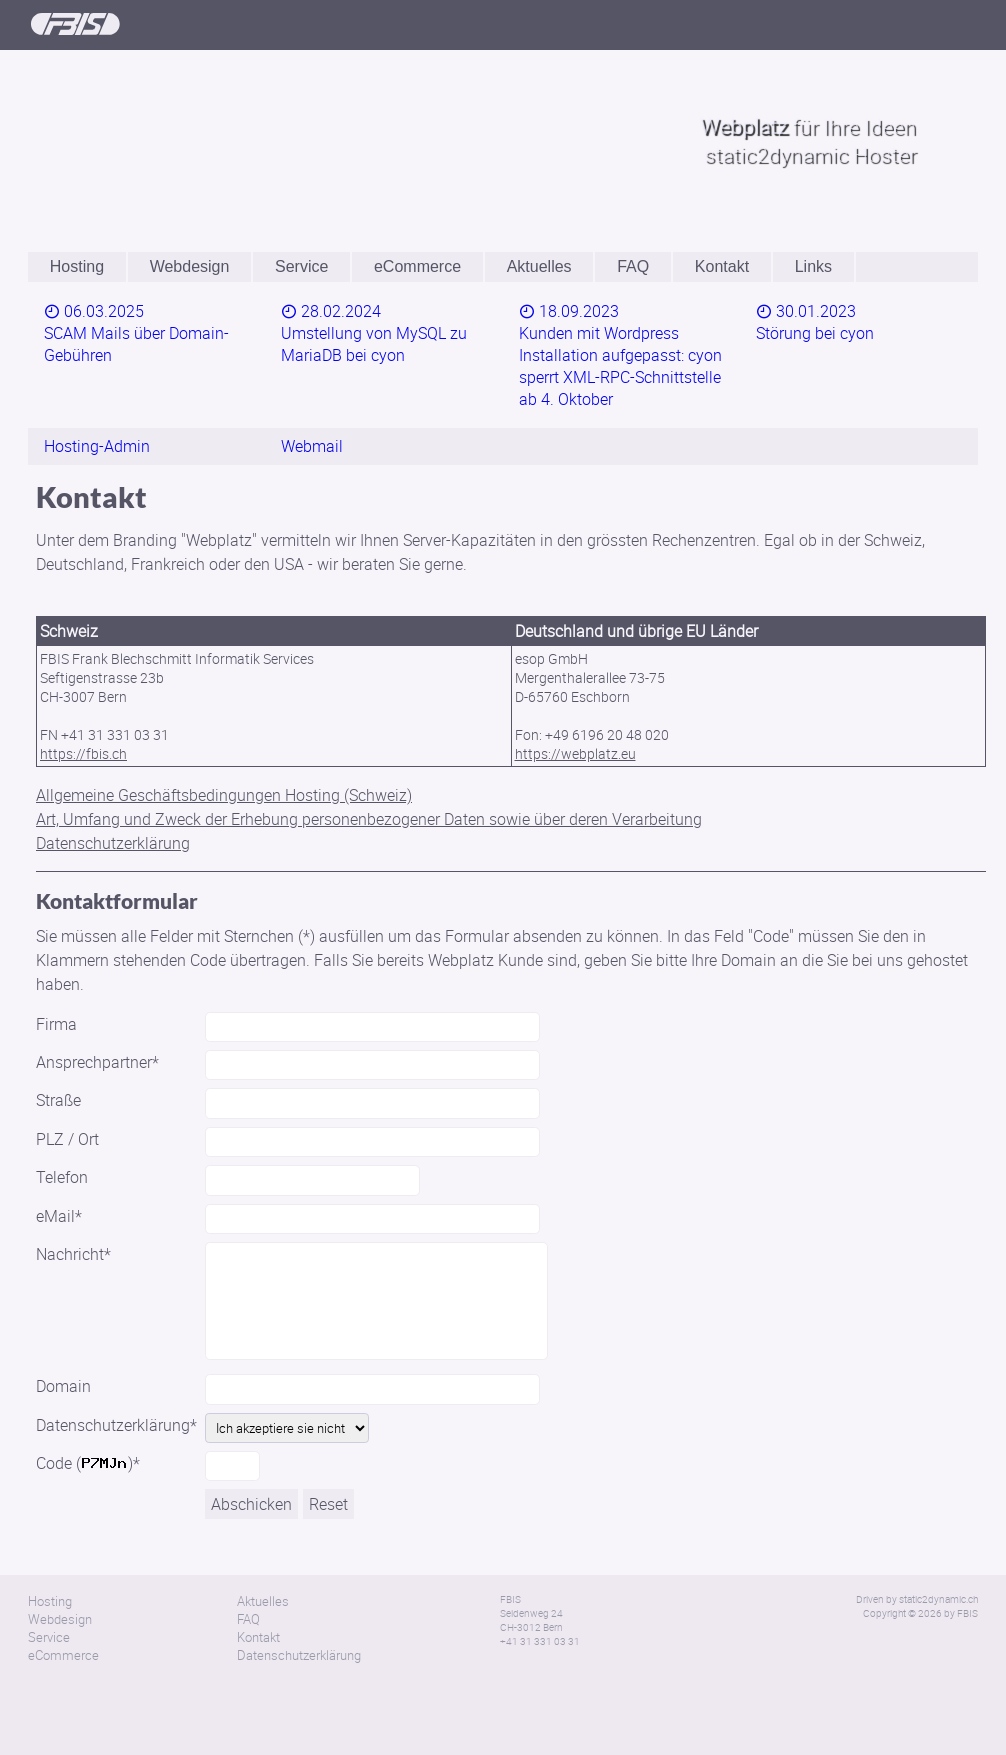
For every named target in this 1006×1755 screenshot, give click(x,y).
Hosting (77, 266)
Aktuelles (539, 266)
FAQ (633, 266)
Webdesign (190, 266)
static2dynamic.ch (938, 1553)
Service (301, 266)
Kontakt (722, 266)
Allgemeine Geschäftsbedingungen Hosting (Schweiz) (224, 749)
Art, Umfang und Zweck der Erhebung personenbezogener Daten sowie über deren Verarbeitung (369, 773)
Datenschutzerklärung (113, 797)
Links (813, 266)
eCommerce (417, 266)
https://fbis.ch (83, 707)
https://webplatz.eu (575, 707)
